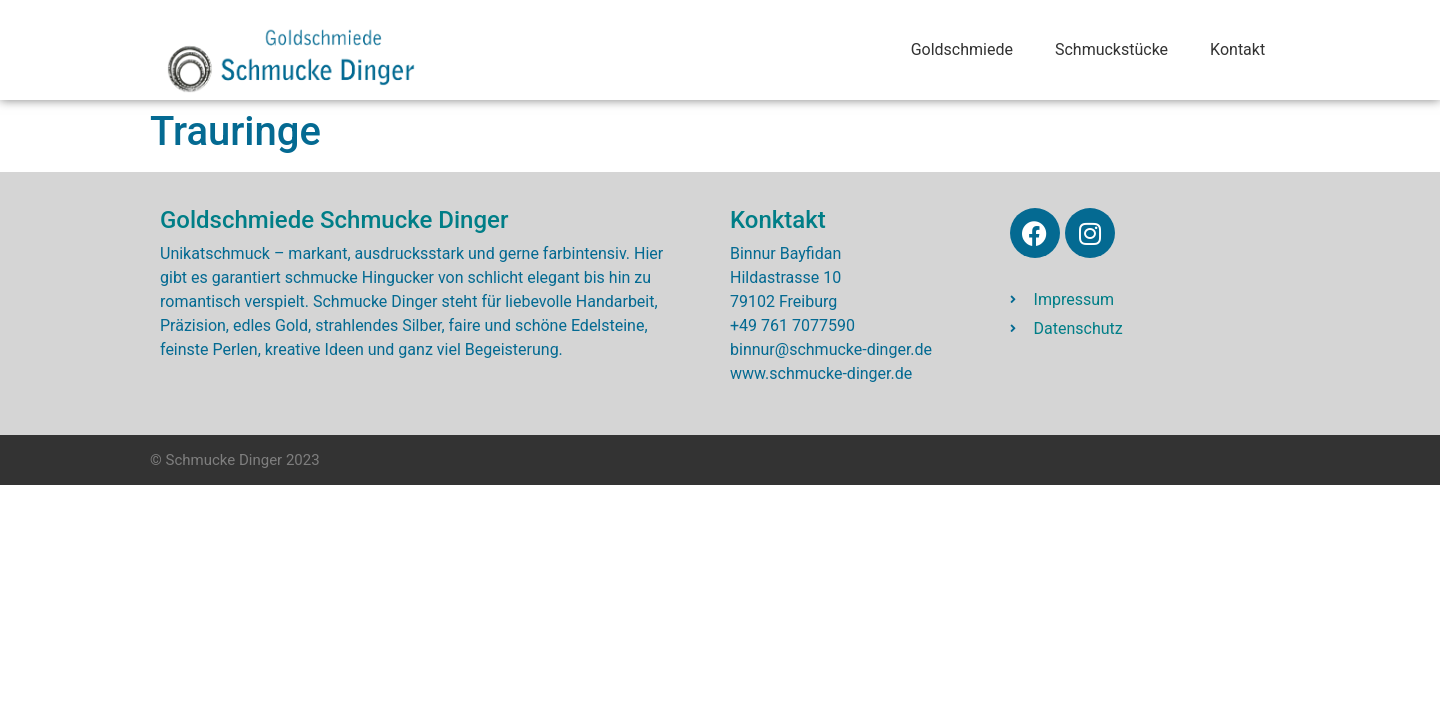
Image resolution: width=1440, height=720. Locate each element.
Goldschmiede (962, 49)
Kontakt (1237, 49)
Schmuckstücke (1111, 49)
